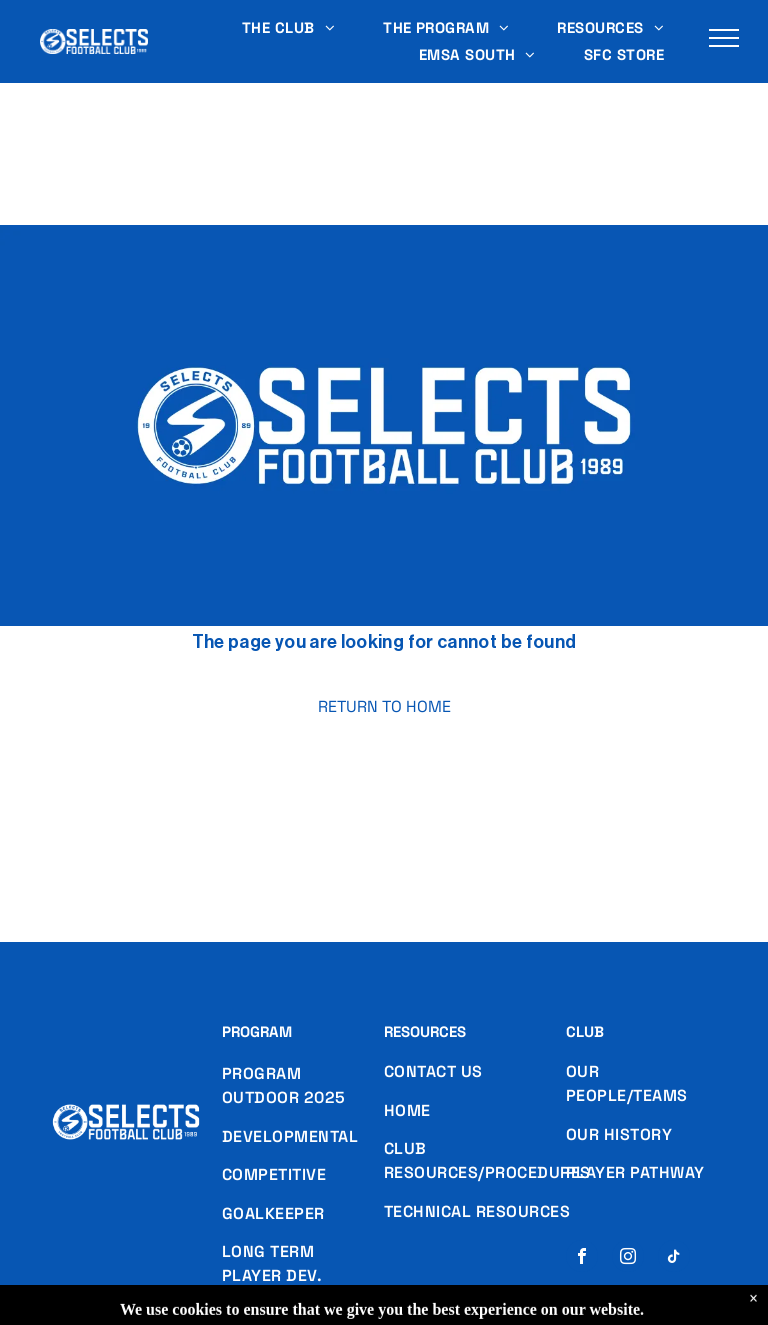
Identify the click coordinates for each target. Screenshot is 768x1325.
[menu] (724, 38)
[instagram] (628, 1258)
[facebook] (582, 1258)
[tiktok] (674, 1258)
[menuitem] (288, 28)
